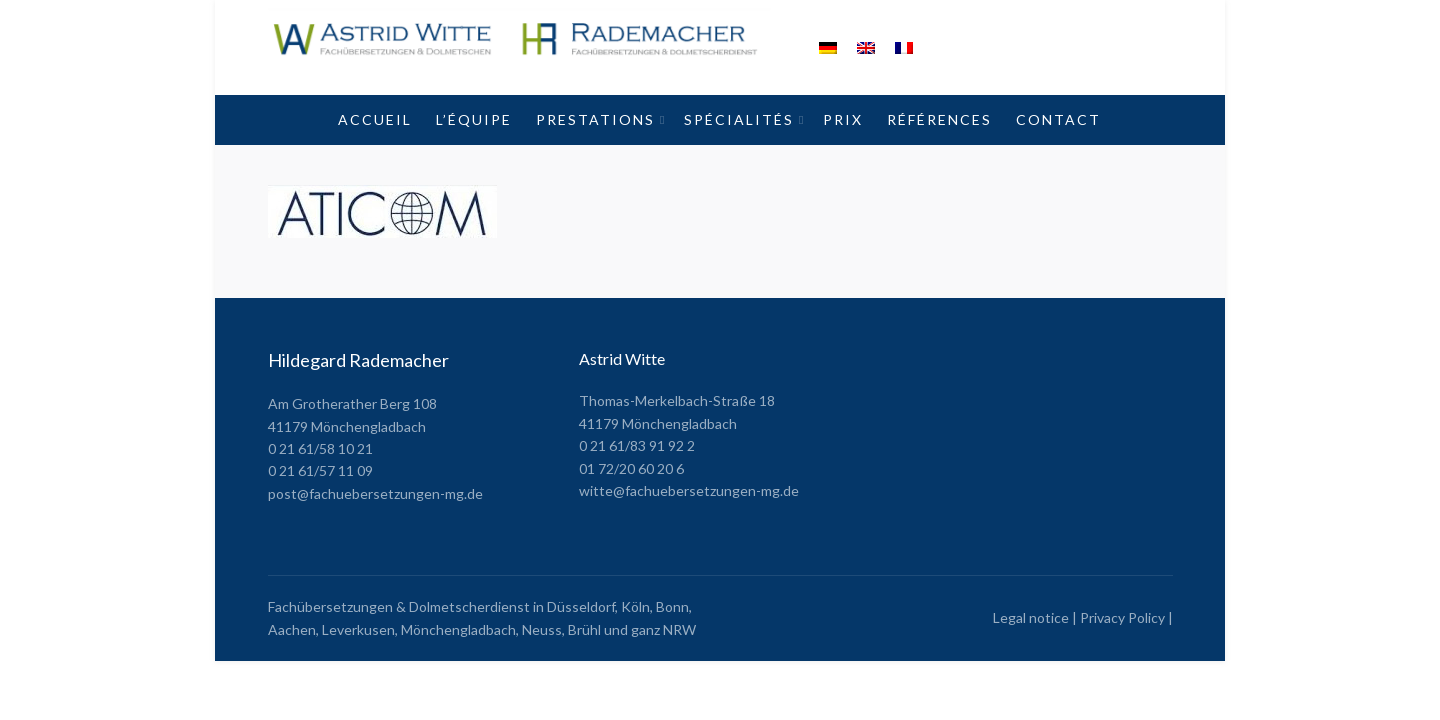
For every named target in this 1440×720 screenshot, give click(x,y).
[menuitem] (828, 47)
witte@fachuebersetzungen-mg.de (689, 490)
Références (939, 119)
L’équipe (474, 119)
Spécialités (739, 119)
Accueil (375, 119)
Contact (1058, 119)
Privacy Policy (1122, 617)
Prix (843, 119)
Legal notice (1031, 617)
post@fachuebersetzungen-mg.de (375, 493)
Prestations (595, 119)
